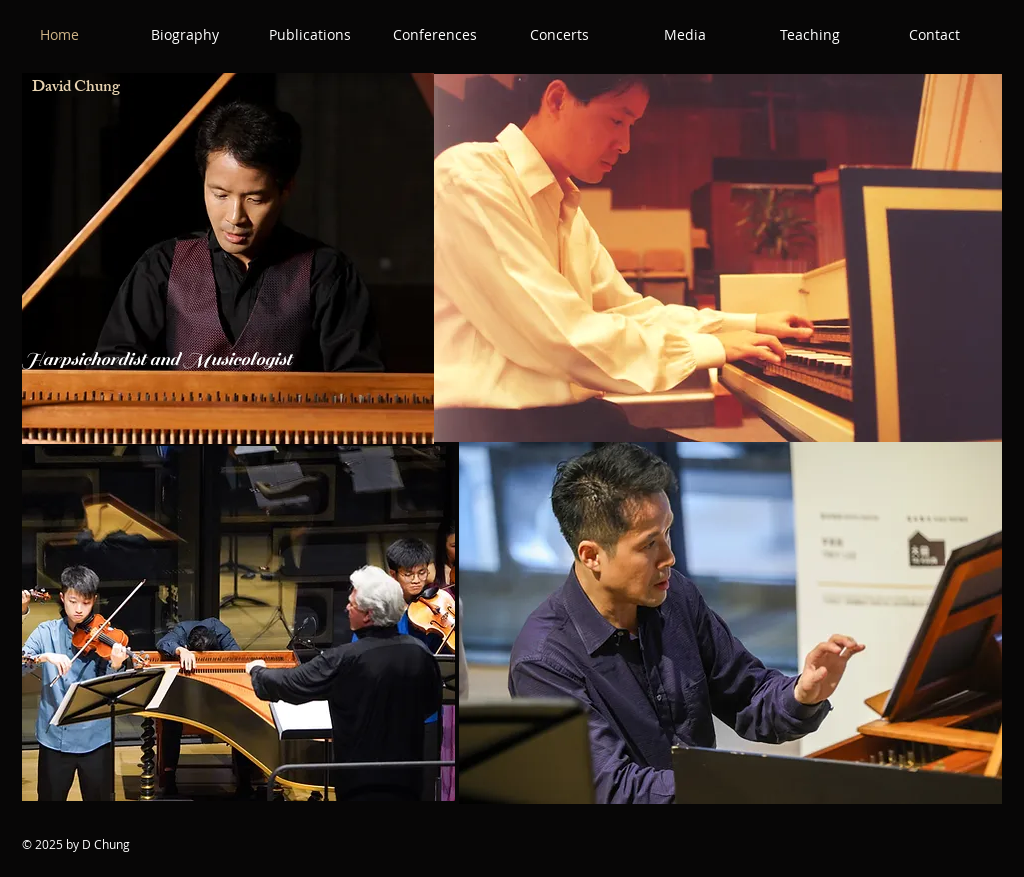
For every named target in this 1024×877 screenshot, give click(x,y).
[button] (184, 35)
